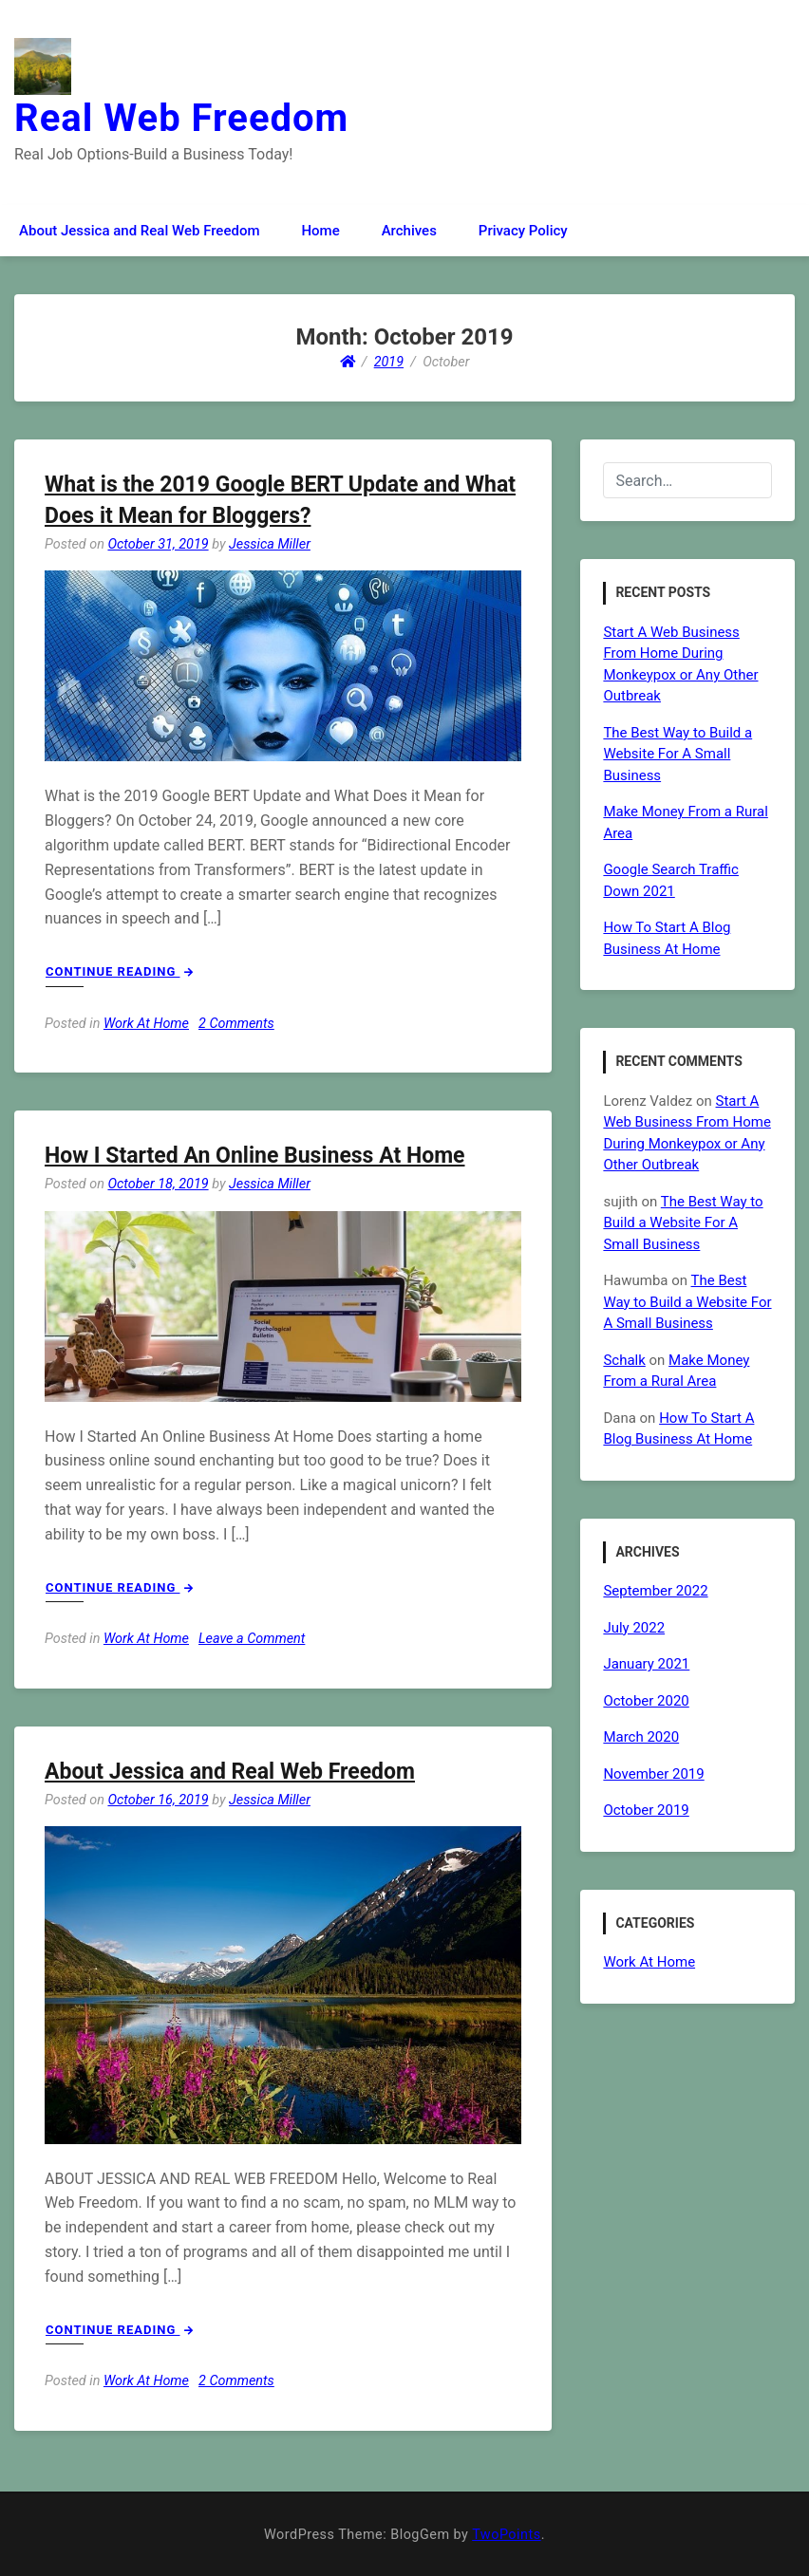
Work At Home (146, 1024)
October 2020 (645, 1700)
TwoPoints (506, 2535)
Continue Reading (120, 971)
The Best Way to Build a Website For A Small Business (677, 754)
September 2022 (655, 1590)
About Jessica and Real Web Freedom (139, 230)
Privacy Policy (523, 230)
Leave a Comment (251, 1639)
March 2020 (641, 1736)
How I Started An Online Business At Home (254, 1155)
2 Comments (236, 1024)
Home (320, 230)
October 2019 (645, 1810)
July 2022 (634, 1627)
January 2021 (646, 1663)
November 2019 (653, 1774)
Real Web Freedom (181, 118)
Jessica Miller (269, 544)
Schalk (624, 1360)
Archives (409, 230)
